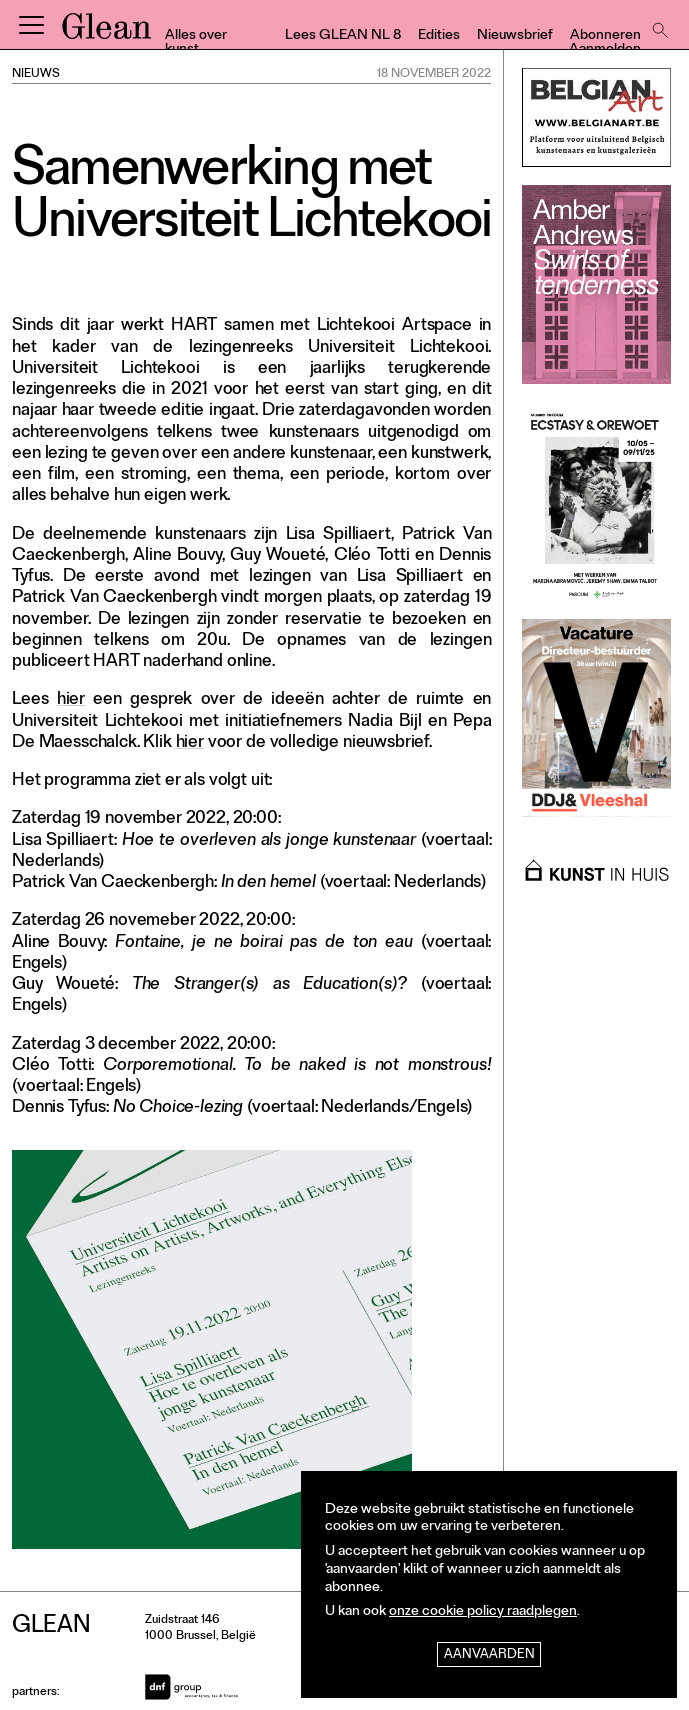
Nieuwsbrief (515, 36)
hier (71, 700)
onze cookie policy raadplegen (483, 1612)
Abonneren (605, 36)
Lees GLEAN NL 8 (343, 36)
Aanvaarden (489, 1655)
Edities (439, 36)
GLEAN (106, 33)
